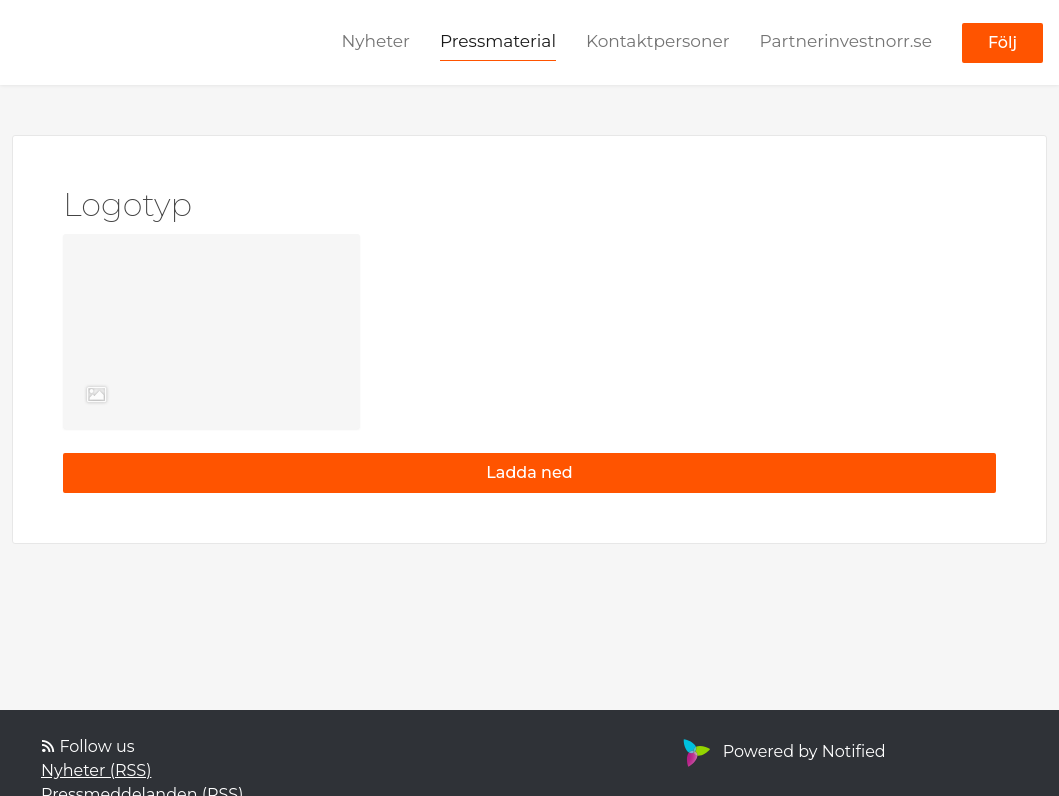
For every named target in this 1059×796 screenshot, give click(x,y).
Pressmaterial (498, 41)
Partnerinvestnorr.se (846, 41)
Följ (1002, 42)
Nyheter (375, 41)
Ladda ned (529, 472)
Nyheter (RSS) (96, 770)
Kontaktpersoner (658, 41)
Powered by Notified (782, 751)
